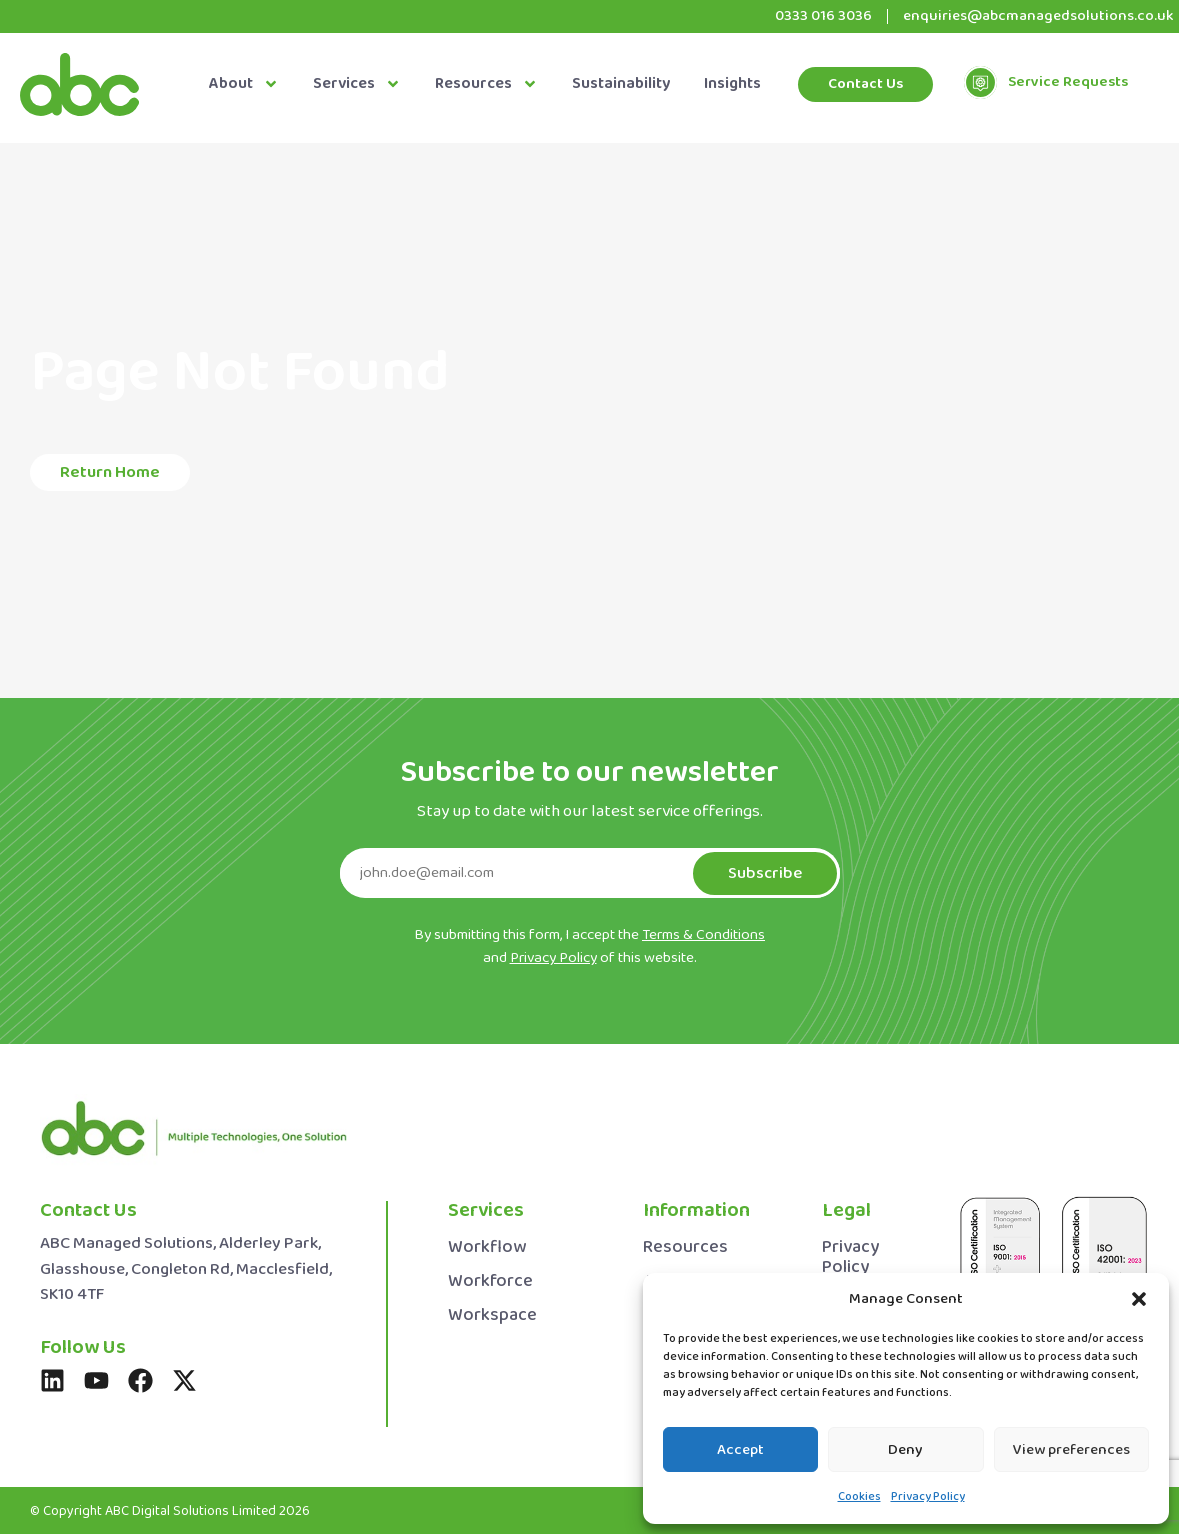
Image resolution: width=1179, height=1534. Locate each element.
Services (357, 84)
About (244, 84)
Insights (732, 84)
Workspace (492, 1315)
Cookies (859, 1497)
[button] (1139, 1299)
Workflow (487, 1247)
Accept (740, 1450)
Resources (486, 84)
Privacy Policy (928, 1497)
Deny (905, 1450)
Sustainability (621, 84)
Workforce (490, 1281)
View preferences (1071, 1450)
